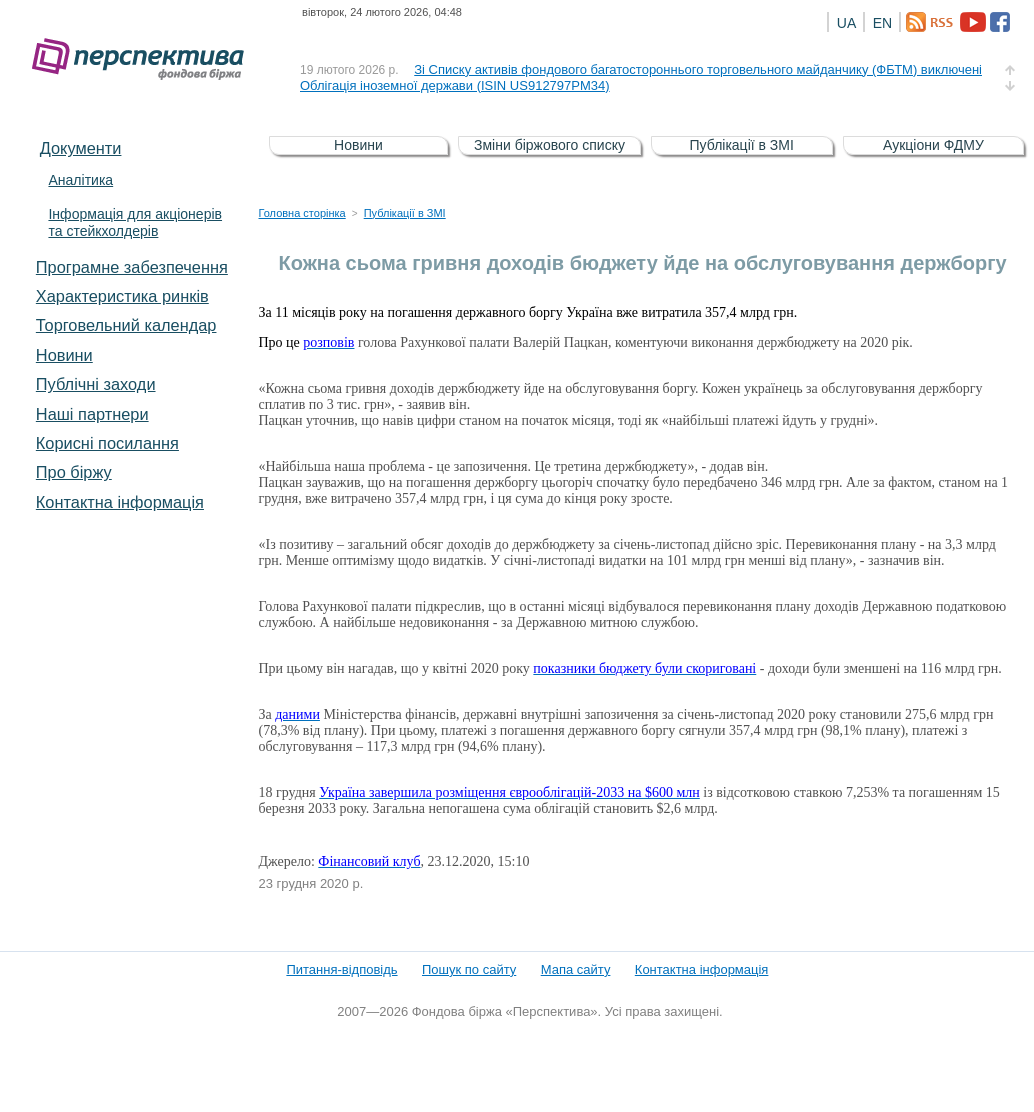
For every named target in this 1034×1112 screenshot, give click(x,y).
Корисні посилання (107, 443)
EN (882, 23)
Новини (64, 355)
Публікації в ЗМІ (742, 145)
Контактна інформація (120, 502)
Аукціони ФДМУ (933, 145)
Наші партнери (92, 414)
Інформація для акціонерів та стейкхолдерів (135, 222)
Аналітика (80, 180)
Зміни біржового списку (549, 145)
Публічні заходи (96, 384)
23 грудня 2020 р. (311, 883)
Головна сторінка (302, 213)
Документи (81, 148)
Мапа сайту (576, 969)
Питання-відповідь (341, 969)
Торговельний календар (126, 325)
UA (846, 23)
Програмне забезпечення (132, 267)
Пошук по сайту (469, 969)
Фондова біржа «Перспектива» (144, 59)
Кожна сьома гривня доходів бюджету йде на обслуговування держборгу (643, 263)
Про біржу (74, 472)
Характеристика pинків (122, 296)
